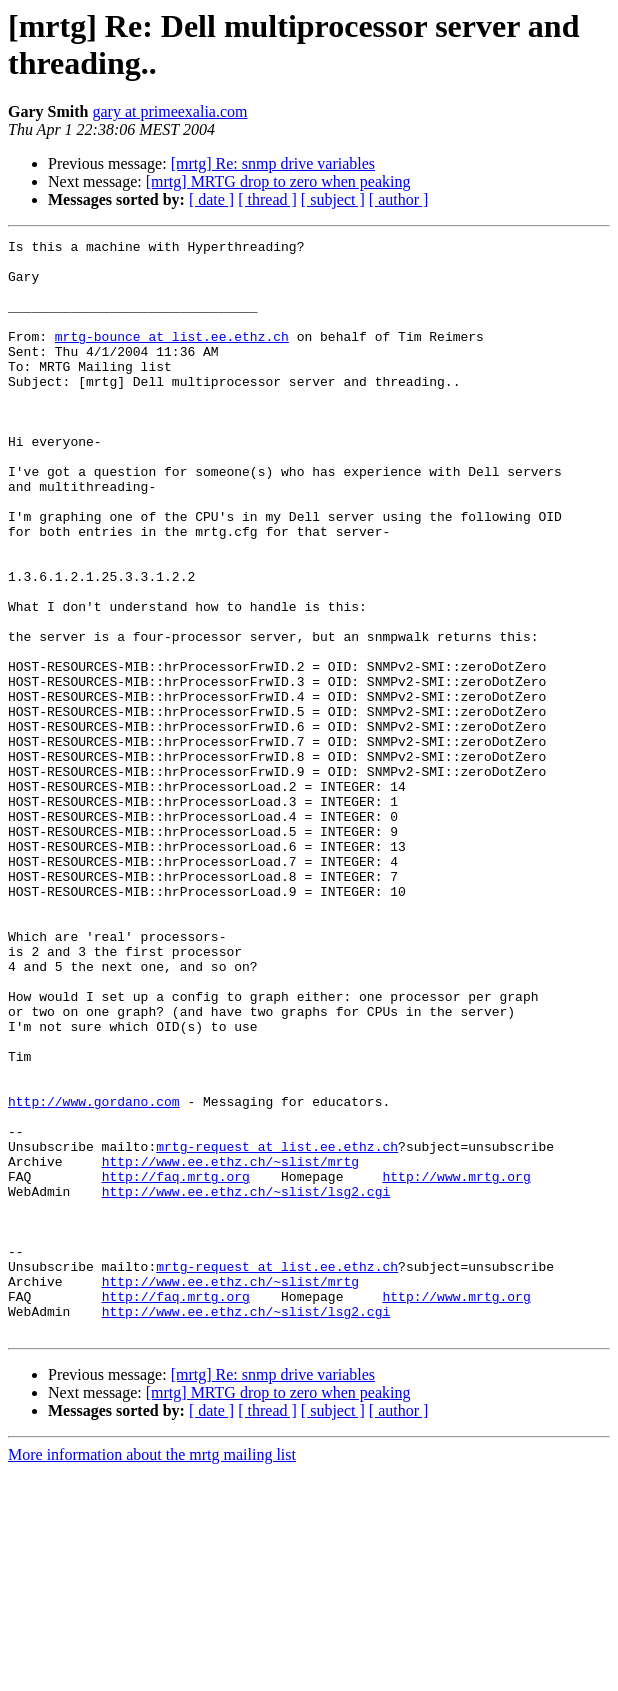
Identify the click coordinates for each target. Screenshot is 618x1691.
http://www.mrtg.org (456, 1365)
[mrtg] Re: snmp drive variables (273, 163)
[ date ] (211, 199)
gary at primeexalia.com (169, 111)
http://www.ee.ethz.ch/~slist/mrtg (230, 1347)
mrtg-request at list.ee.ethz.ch (277, 1329)
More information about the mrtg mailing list (152, 1673)
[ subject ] (333, 199)
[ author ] (399, 199)
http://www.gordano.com (94, 1275)
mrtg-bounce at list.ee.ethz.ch (172, 357)
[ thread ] (267, 199)
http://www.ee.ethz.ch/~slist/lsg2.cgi (246, 1383)
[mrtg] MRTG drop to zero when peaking (278, 181)
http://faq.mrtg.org (176, 1365)
